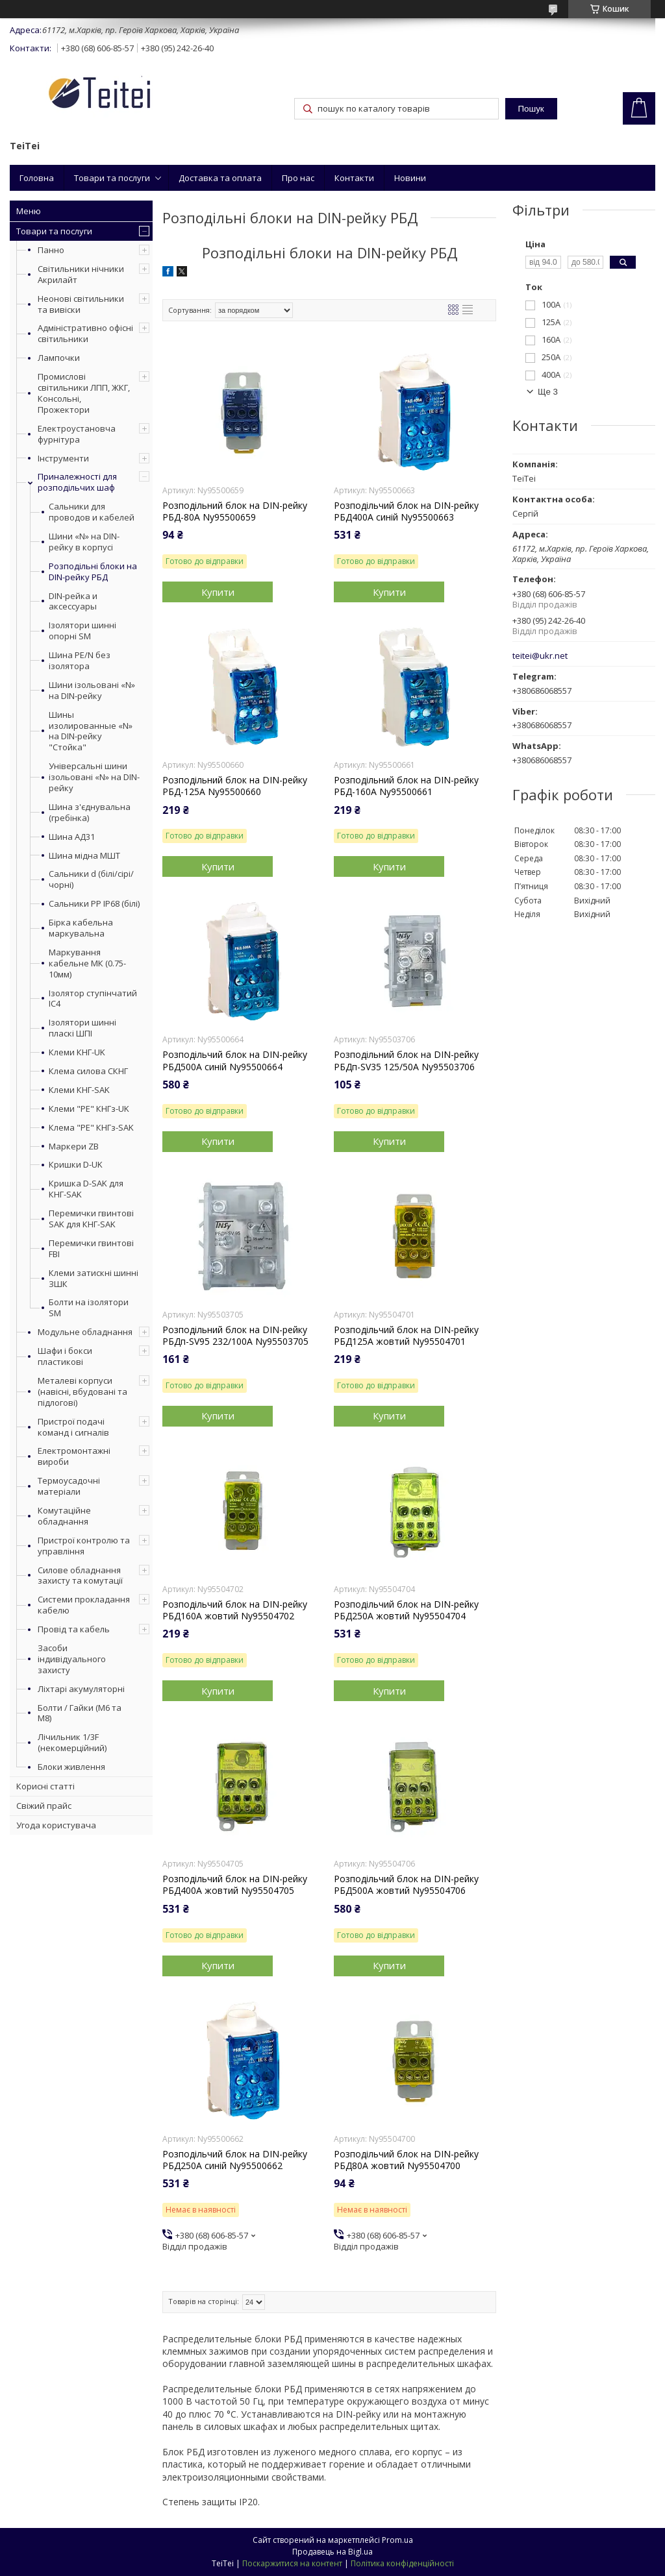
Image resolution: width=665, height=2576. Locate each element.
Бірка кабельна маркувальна (81, 928)
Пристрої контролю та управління (84, 1545)
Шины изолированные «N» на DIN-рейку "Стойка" (90, 731)
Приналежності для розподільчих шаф (77, 482)
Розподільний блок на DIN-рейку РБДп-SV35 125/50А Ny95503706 (406, 1060)
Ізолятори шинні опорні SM (82, 631)
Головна (36, 178)
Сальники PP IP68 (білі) (94, 903)
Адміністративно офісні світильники (85, 333)
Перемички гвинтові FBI (91, 1249)
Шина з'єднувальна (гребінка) (90, 813)
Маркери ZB (74, 1146)
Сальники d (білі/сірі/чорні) (91, 879)
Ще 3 (548, 392)
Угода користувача (56, 1825)
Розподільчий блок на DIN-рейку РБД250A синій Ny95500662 (234, 2160)
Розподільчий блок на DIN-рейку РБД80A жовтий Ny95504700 (406, 2160)
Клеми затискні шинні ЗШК (93, 1279)
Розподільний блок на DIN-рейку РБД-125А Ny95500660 (234, 786)
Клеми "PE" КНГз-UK (89, 1108)
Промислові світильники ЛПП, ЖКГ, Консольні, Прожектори (84, 393)
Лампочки (59, 357)
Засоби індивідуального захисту (72, 1659)
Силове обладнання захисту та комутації (80, 1575)
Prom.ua (397, 2539)
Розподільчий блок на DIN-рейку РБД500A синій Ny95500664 (234, 1060)
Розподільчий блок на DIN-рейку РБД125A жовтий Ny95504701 (406, 1335)
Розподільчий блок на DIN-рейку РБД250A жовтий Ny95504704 (406, 1610)
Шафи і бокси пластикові (65, 1356)
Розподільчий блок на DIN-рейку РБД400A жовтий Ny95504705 (234, 1884)
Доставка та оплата (220, 178)
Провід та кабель (74, 1629)
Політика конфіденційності (402, 2563)
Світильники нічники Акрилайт (81, 274)
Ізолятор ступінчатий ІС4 (93, 999)
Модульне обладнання (85, 1332)
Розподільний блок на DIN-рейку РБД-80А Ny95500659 (234, 511)
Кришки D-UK (76, 1164)
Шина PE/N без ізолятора (79, 661)
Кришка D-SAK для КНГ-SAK (86, 1189)
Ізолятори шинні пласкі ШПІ (82, 1028)
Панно (51, 250)
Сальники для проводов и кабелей (91, 512)
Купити (217, 591)
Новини (410, 178)
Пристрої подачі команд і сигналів (73, 1427)
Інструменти (63, 458)
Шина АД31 (72, 836)
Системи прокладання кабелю (84, 1604)
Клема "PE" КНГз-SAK (91, 1127)
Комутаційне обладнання (64, 1515)
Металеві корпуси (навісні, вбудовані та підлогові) (82, 1391)
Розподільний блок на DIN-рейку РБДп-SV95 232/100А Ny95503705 (235, 1335)
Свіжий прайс (43, 1805)
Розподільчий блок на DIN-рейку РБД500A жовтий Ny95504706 (406, 1884)
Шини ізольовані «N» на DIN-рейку (92, 691)
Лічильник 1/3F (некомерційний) (72, 1742)
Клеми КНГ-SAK (79, 1090)
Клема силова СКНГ (88, 1071)
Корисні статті (45, 1786)
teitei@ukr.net (540, 655)
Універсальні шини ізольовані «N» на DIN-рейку (94, 777)
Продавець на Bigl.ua (332, 2551)
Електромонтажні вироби (74, 1456)
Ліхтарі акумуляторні (81, 1689)
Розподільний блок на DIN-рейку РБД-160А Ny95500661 (406, 786)
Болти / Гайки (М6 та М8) (79, 1713)
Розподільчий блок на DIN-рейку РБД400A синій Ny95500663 (406, 511)
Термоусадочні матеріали (69, 1486)
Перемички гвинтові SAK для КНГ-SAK (91, 1219)
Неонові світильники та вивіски (81, 304)
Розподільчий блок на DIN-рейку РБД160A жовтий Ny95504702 (234, 1610)
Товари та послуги (112, 178)
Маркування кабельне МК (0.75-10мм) (87, 963)
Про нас (298, 178)
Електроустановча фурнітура (77, 434)
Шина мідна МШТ (84, 855)
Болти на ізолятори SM (89, 1308)
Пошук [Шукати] (531, 109)
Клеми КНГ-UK (77, 1052)
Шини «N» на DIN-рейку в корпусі (84, 542)
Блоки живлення (71, 1767)
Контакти (354, 178)
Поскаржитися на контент (292, 2563)
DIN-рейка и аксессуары (73, 602)
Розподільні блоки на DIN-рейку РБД (93, 572)
